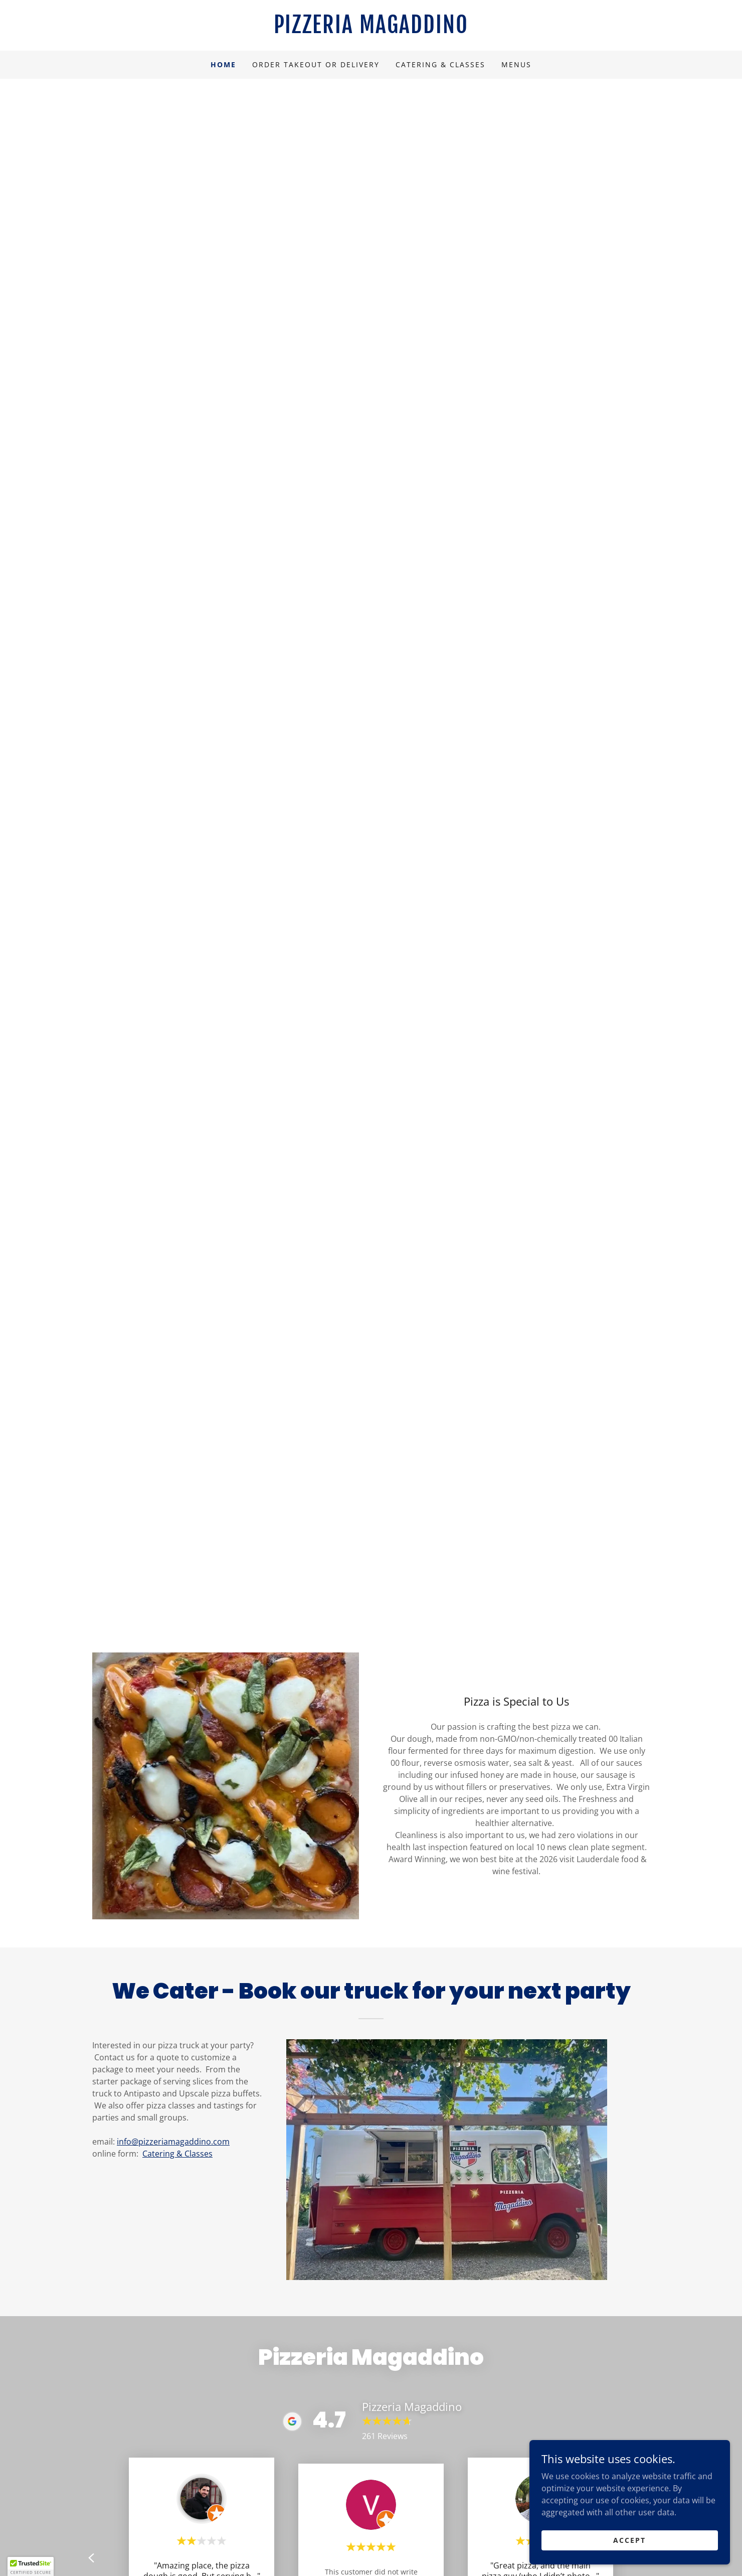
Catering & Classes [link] (440, 64)
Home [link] (223, 64)
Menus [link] (516, 64)
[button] (31, 2566)
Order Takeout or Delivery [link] (316, 64)
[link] (371, 30)
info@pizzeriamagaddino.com (173, 2141)
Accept (629, 2540)
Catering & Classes (177, 2153)
